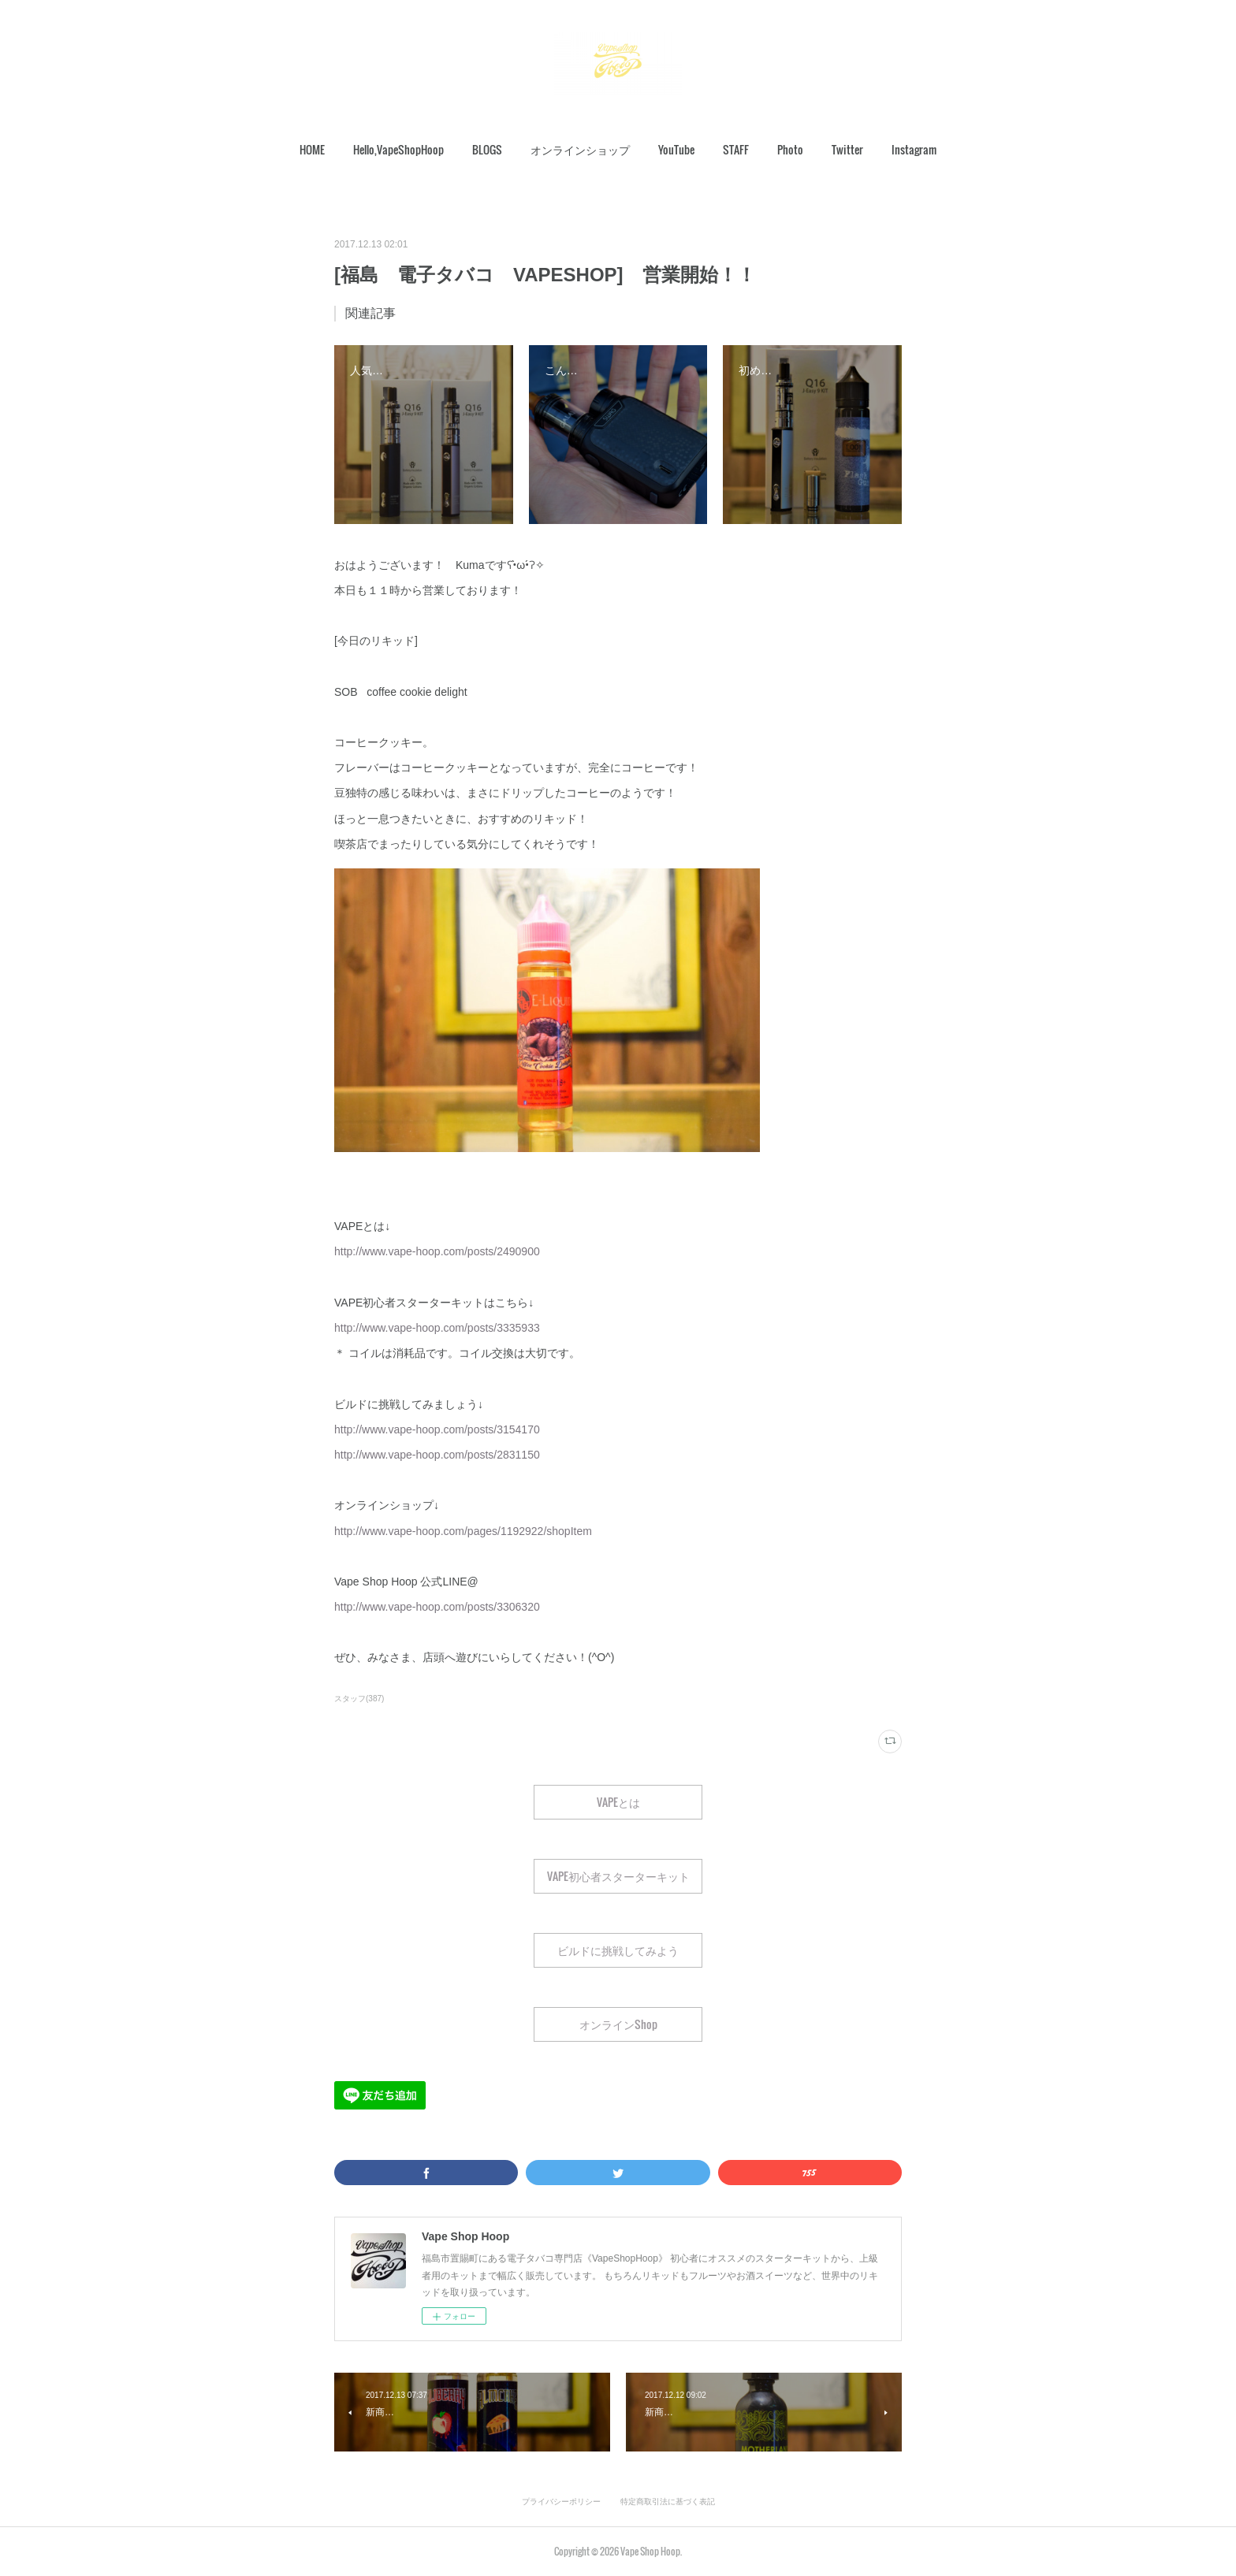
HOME (312, 149)
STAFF (736, 149)
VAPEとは (618, 1802)
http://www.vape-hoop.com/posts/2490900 (437, 1251)
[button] (312, 149)
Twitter (847, 149)
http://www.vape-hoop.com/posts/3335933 (437, 1327)
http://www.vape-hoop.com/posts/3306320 (437, 1606)
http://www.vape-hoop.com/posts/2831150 (437, 1454)
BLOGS (487, 149)
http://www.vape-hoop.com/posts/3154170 (437, 1429)
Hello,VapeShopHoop (398, 149)
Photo (790, 149)
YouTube (676, 149)
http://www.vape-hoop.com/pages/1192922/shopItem (463, 1531)
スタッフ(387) (359, 1698)
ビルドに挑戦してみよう (618, 1950)
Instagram (914, 149)
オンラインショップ (580, 149)
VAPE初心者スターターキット (618, 1876)
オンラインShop (618, 2024)
